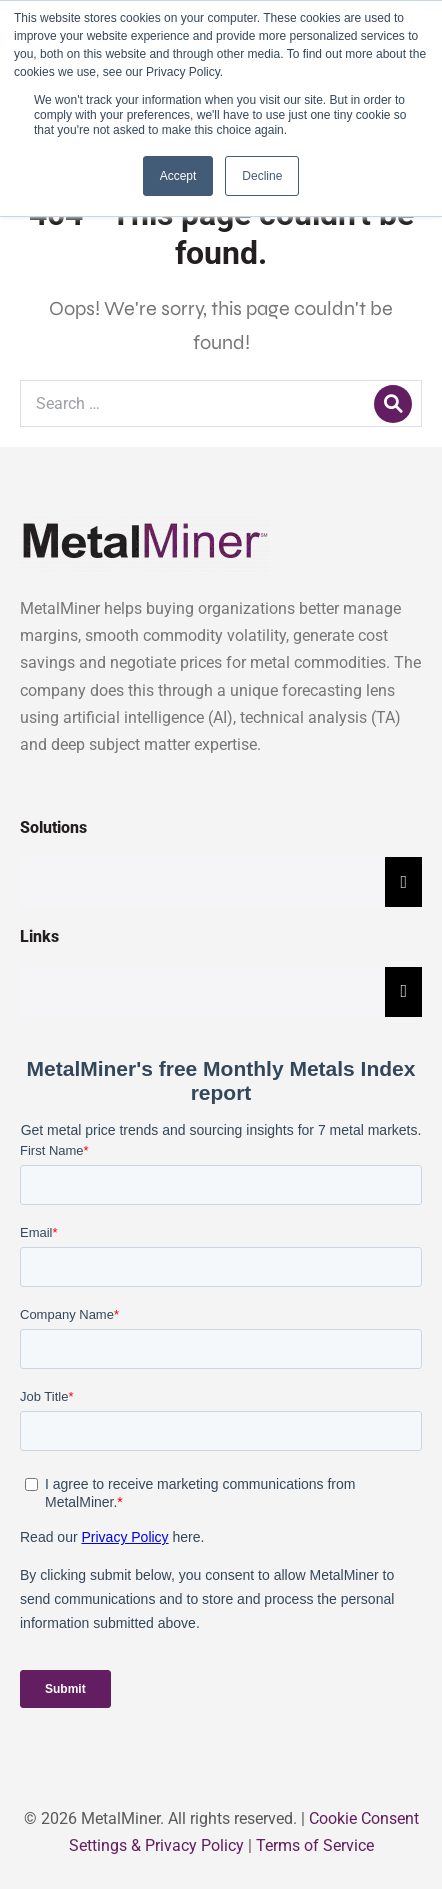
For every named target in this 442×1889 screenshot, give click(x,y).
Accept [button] (178, 176)
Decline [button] (262, 176)
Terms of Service (315, 1845)
